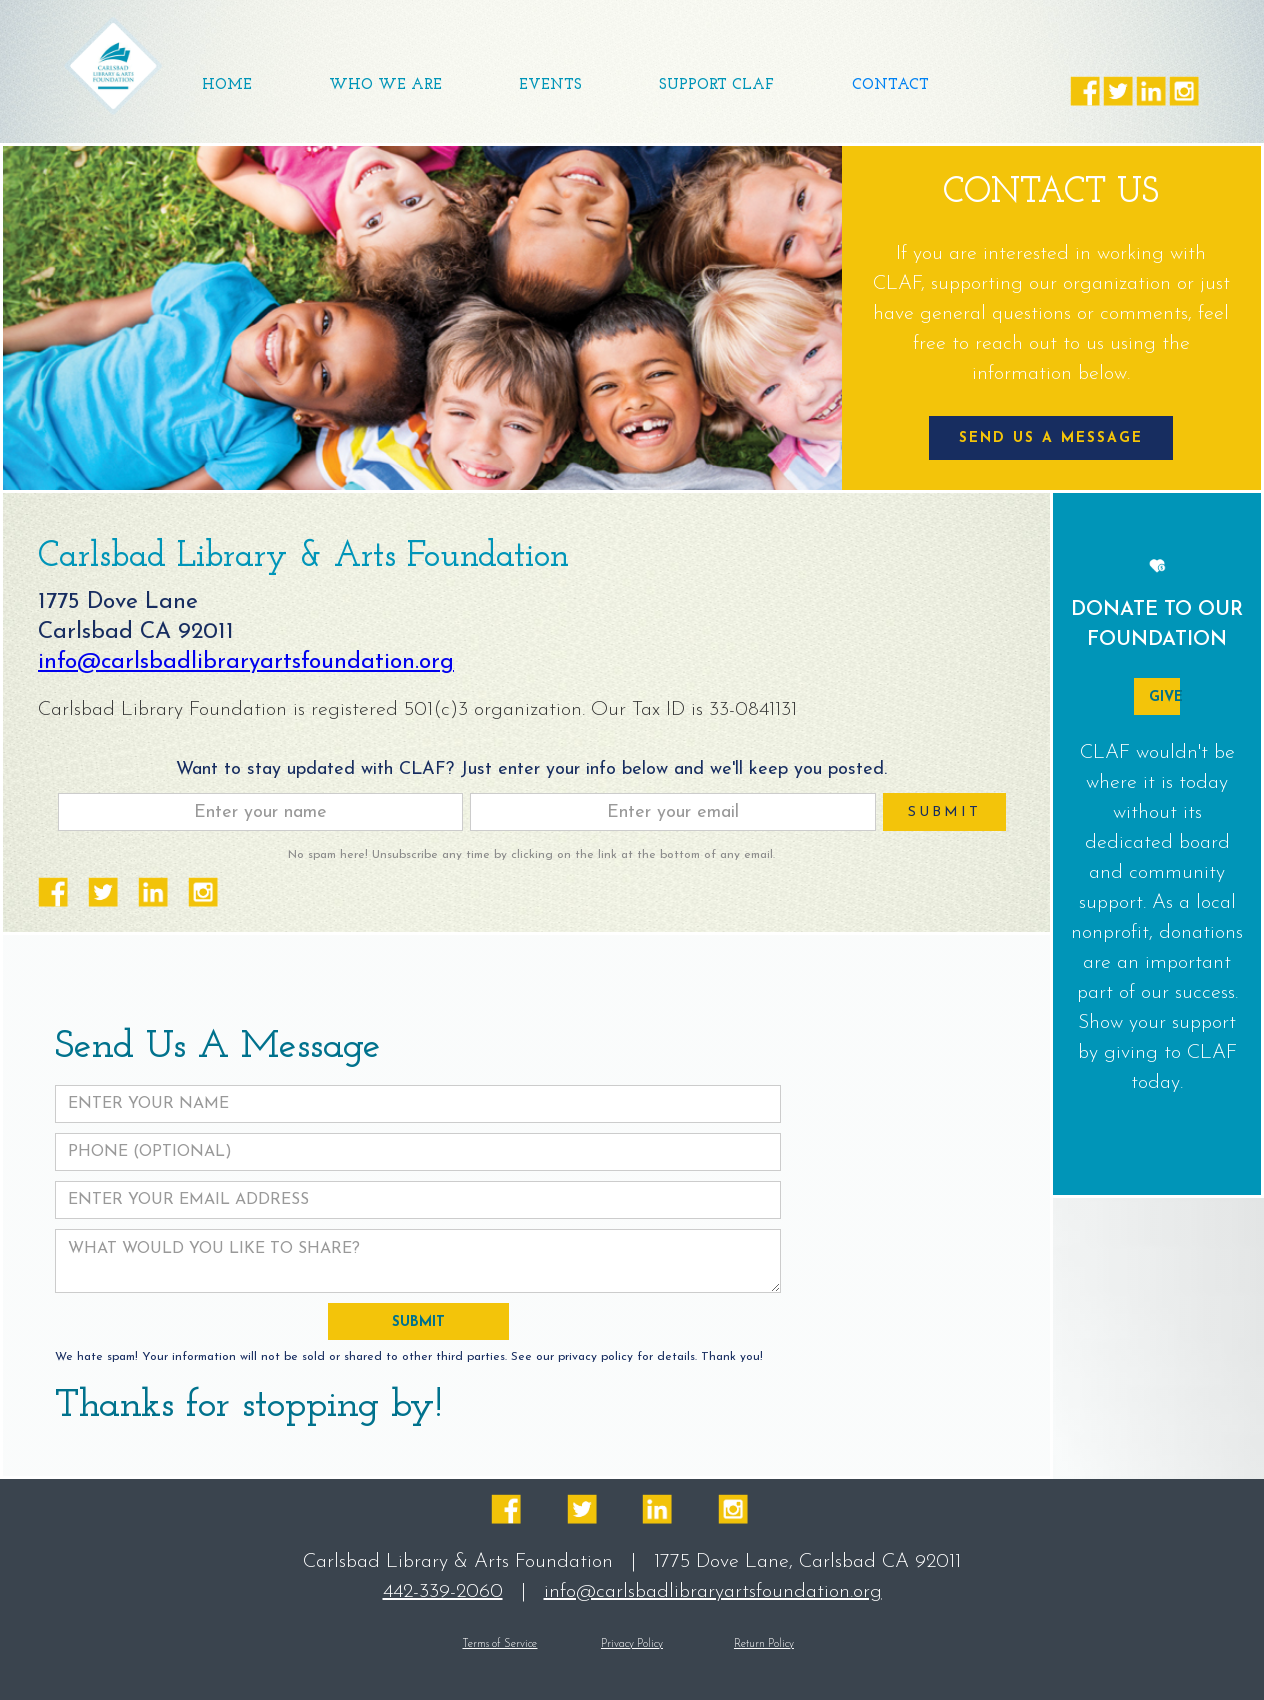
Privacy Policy (632, 1644)
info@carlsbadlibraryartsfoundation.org (246, 662)
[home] (113, 66)
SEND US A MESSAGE (1051, 438)
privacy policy (595, 1357)
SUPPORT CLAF (716, 85)
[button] (550, 86)
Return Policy (764, 1644)
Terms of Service (499, 1644)
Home (227, 85)
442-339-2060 (443, 1592)
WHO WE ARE (385, 85)
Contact (890, 85)
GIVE (1164, 697)
